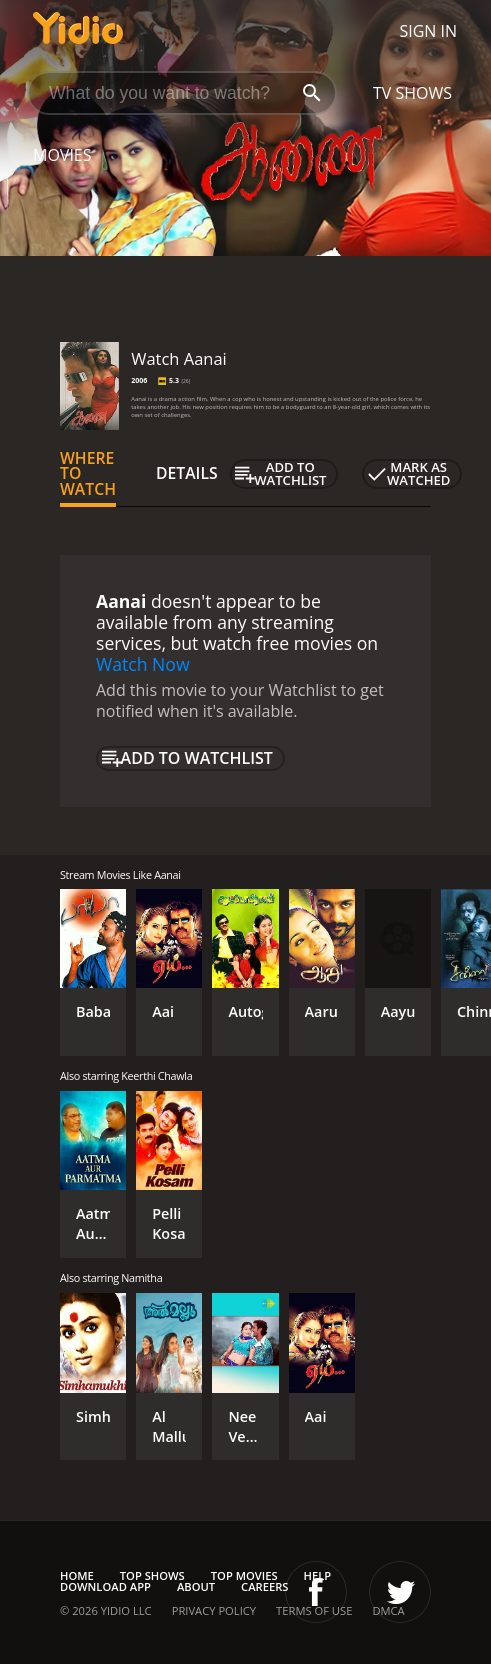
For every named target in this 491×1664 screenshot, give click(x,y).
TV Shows (412, 93)
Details (187, 473)
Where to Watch (88, 474)
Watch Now (143, 664)
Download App (105, 1586)
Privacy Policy (214, 1610)
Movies (62, 155)
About (196, 1586)
